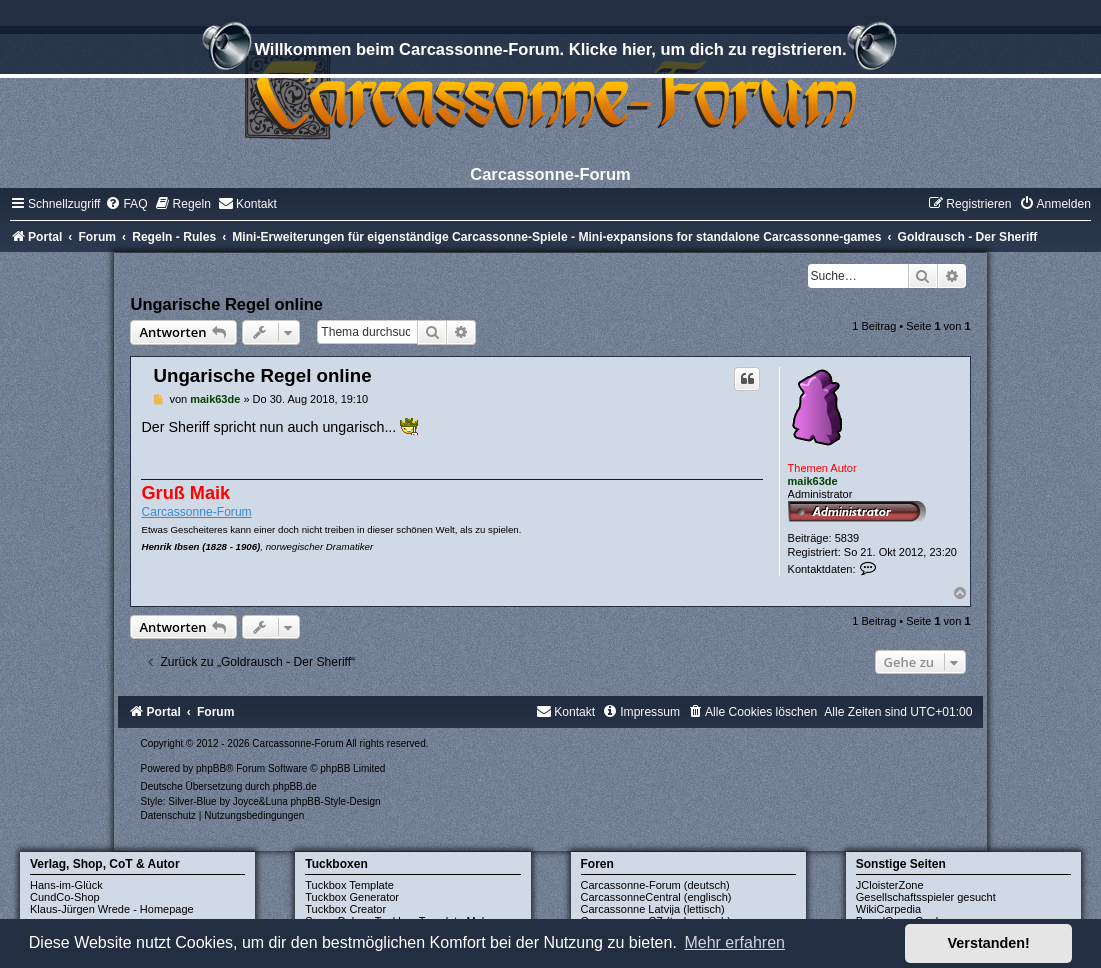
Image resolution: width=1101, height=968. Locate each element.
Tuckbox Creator (345, 909)
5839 (847, 538)
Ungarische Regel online (226, 304)
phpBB (211, 768)
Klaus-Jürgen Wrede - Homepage (112, 909)
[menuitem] (126, 204)
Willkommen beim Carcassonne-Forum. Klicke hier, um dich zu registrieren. (550, 52)
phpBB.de (295, 786)
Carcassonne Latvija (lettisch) (653, 909)
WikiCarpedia (888, 909)
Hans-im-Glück (66, 885)
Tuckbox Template (349, 885)
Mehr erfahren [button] (734, 942)
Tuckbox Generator (352, 897)
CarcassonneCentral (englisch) (656, 897)
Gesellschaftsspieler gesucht (926, 897)
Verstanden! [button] (989, 943)
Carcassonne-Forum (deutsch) (655, 885)
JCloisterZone (890, 885)
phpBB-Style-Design (336, 801)
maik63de (813, 481)
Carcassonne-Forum (196, 512)
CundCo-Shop (65, 897)
